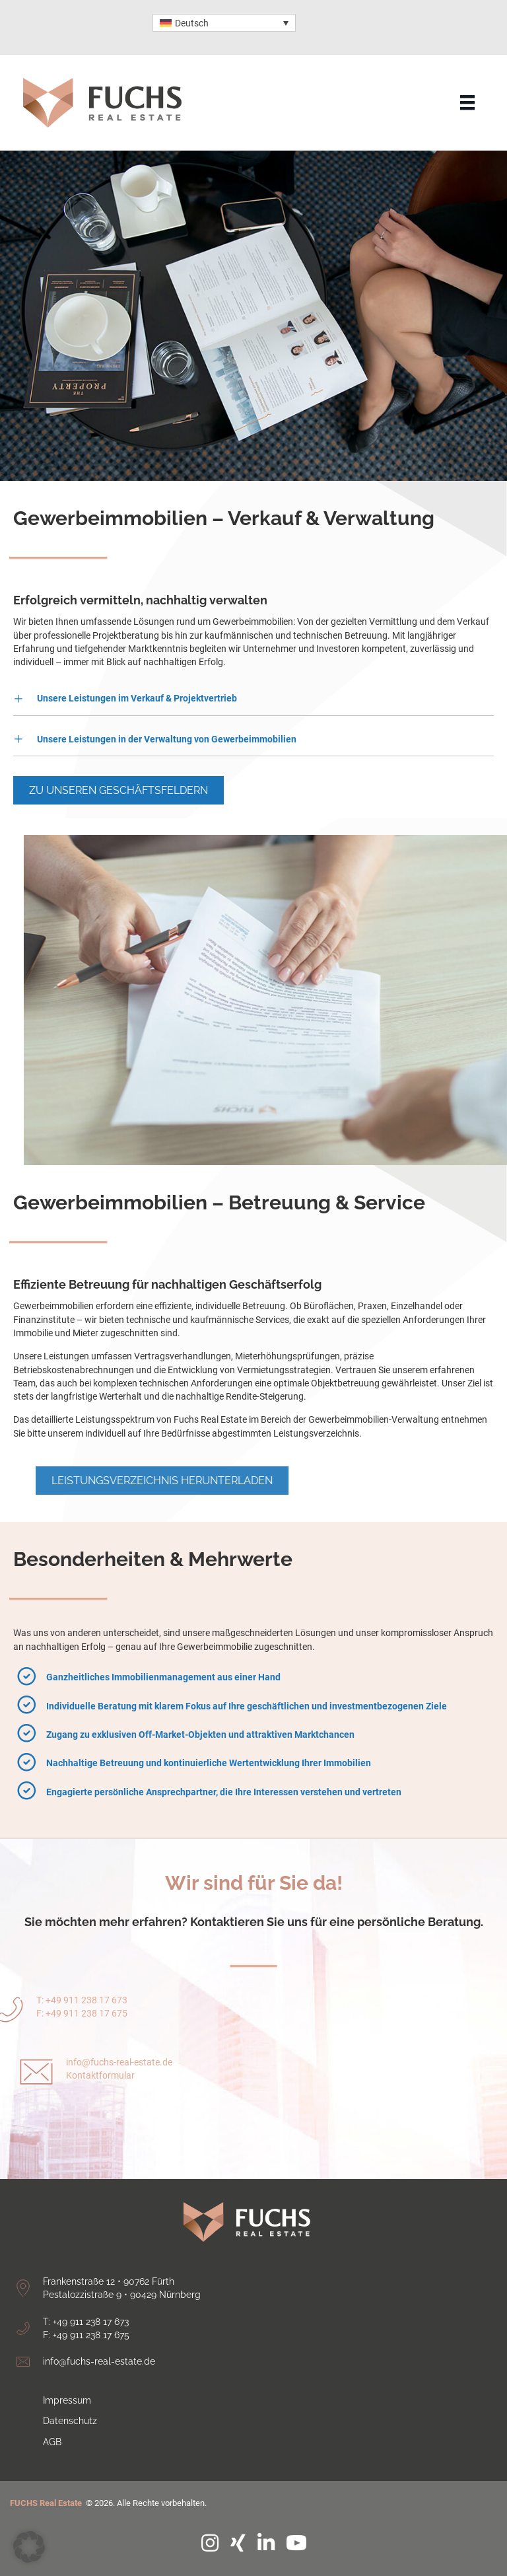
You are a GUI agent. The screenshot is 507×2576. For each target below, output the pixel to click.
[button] (253, 698)
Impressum (67, 2400)
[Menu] (467, 102)
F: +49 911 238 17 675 (86, 2335)
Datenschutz (70, 2420)
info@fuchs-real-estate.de (119, 2089)
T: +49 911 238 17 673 (86, 2321)
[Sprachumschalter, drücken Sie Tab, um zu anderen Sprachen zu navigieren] (224, 23)
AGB (52, 2442)
